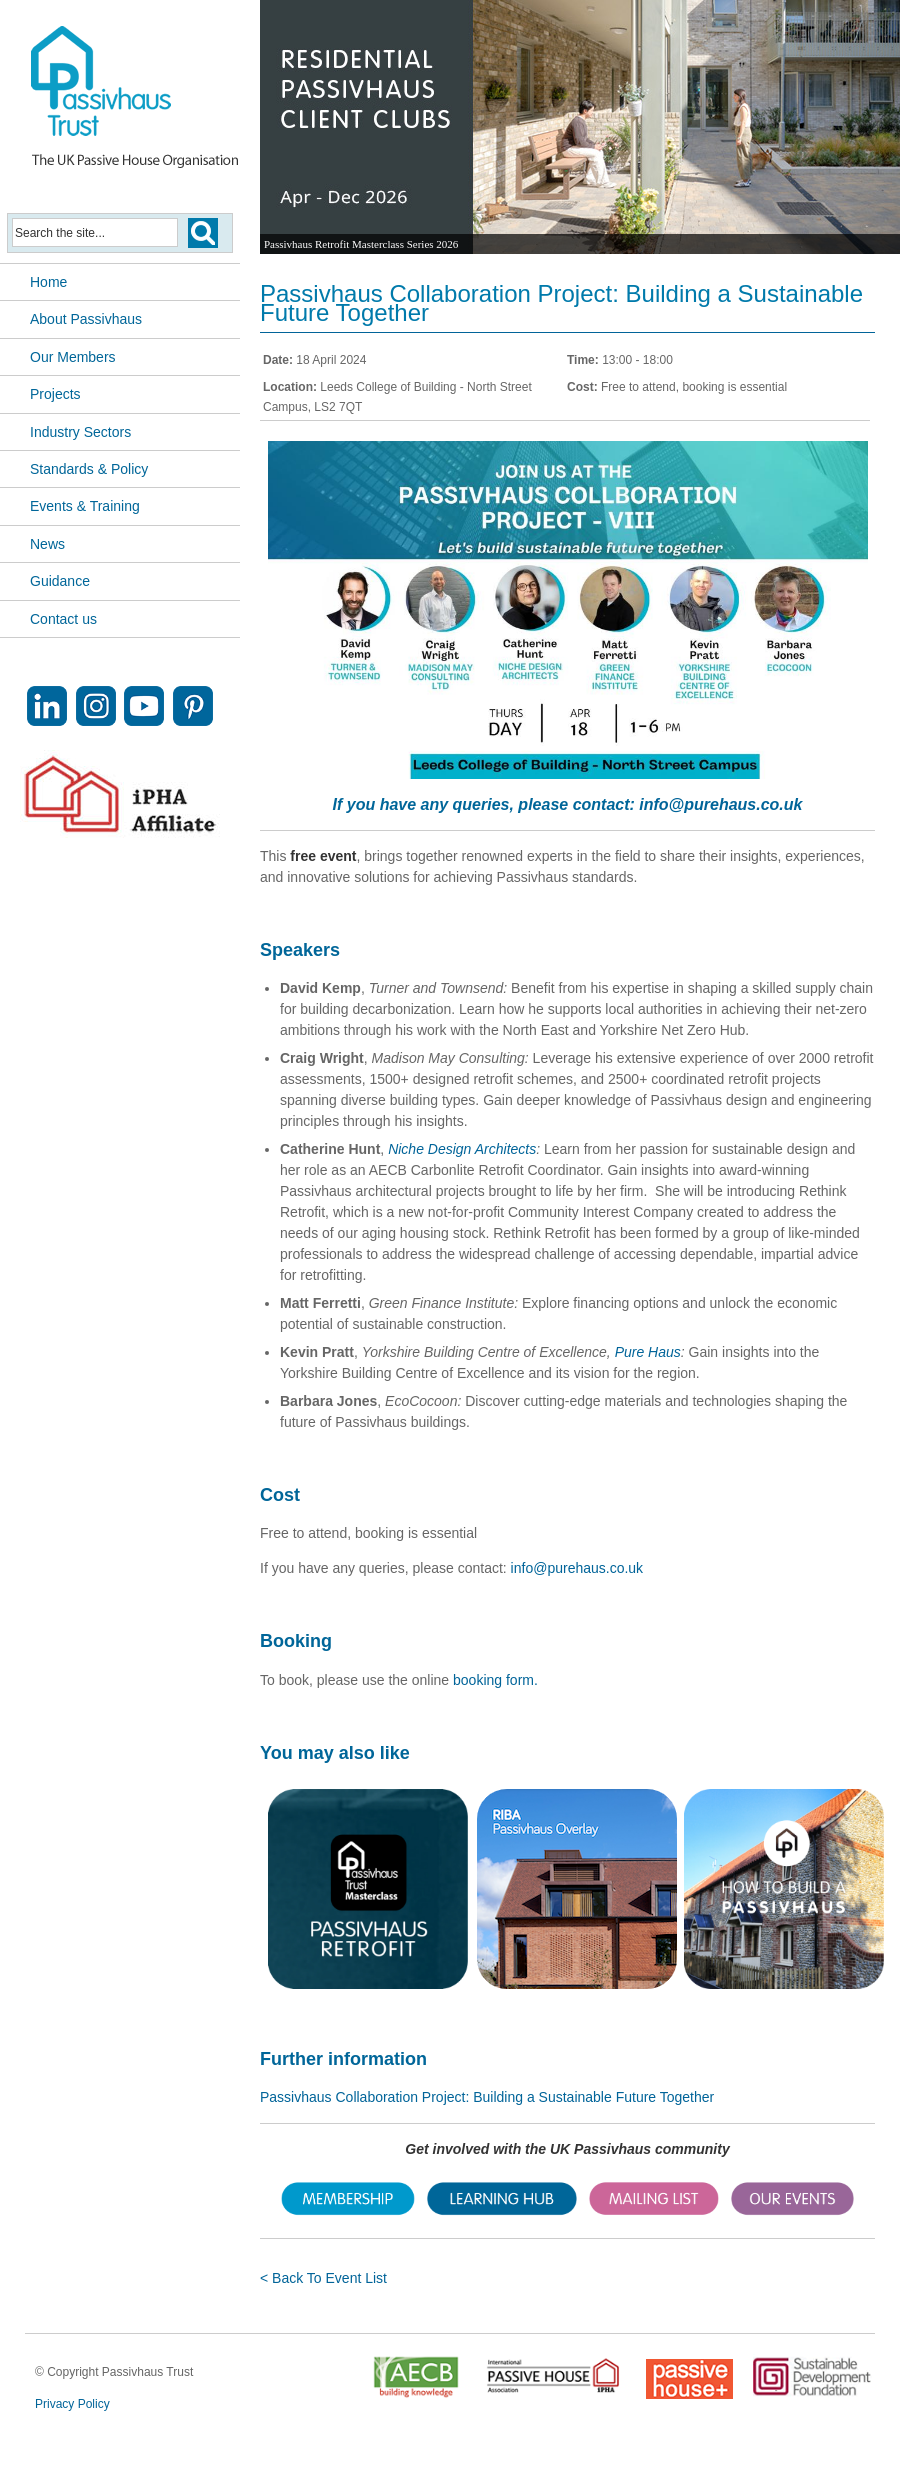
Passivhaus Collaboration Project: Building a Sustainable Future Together (487, 2097)
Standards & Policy (89, 469)
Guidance (60, 581)
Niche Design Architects (462, 1149)
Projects (55, 394)
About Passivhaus (86, 319)
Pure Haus (648, 1352)
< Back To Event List (323, 2278)
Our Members (73, 357)
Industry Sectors (80, 432)
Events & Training (85, 506)
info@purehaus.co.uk (720, 804)
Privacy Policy (72, 2404)
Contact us (63, 619)
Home (48, 282)
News (47, 544)
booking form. (495, 1680)
